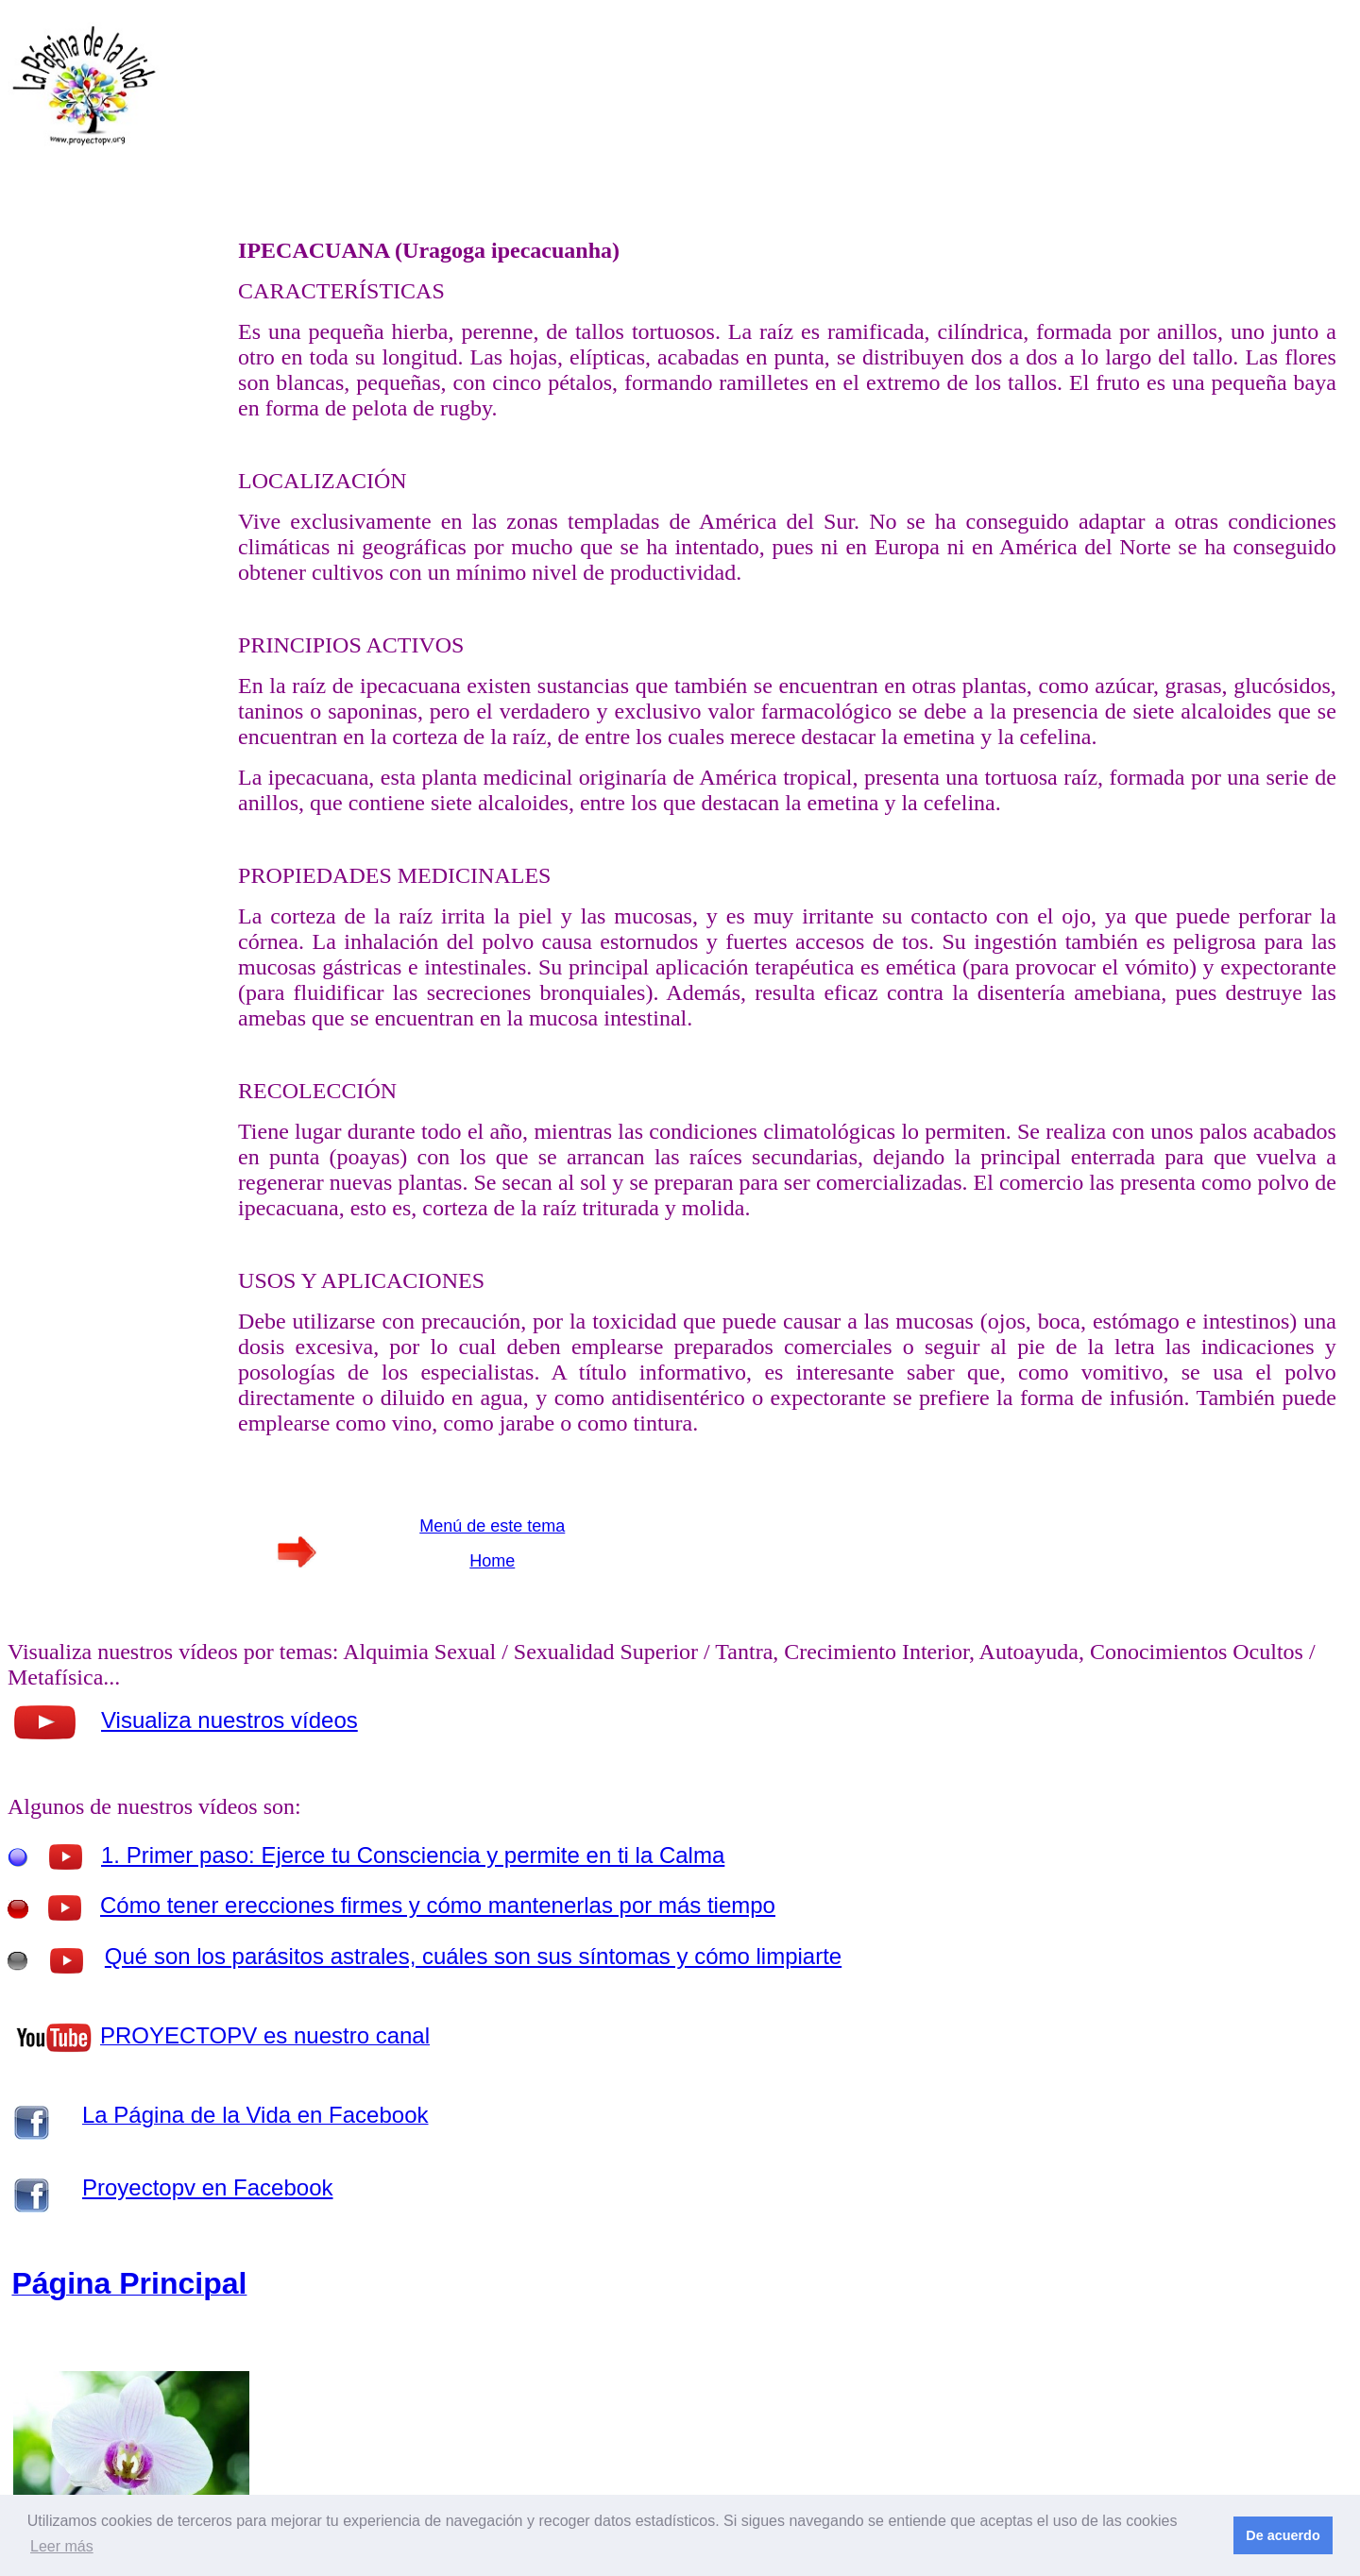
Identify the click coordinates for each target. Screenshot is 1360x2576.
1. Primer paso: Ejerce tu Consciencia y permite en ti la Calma (412, 1855)
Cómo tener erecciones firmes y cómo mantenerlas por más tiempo (437, 1905)
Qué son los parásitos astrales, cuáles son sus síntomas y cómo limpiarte (473, 1956)
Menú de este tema (492, 1526)
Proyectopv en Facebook (207, 2187)
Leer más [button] (62, 2546)
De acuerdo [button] (1282, 2535)
